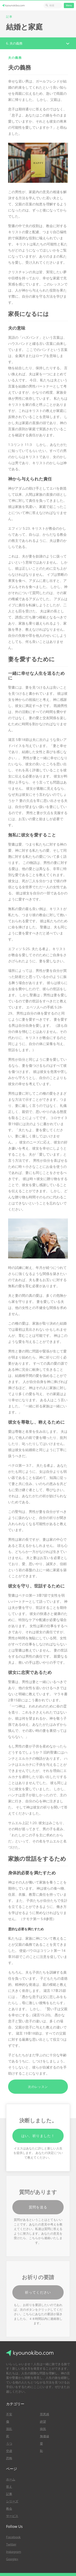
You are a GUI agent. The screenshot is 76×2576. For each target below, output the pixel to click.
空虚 (9, 2451)
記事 (9, 2494)
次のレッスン (38, 2087)
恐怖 (9, 2458)
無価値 (44, 2436)
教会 (9, 2509)
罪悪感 (44, 2414)
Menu (69, 5)
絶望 (43, 2422)
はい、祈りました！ (38, 2135)
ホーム (10, 2479)
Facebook (13, 2537)
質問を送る (38, 2207)
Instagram (13, 2552)
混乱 (9, 2429)
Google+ (12, 2559)
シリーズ (12, 2501)
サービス (12, 2516)
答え (9, 2487)
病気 (43, 2429)
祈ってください (38, 2292)
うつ (9, 2444)
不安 (9, 2414)
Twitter (11, 2544)
